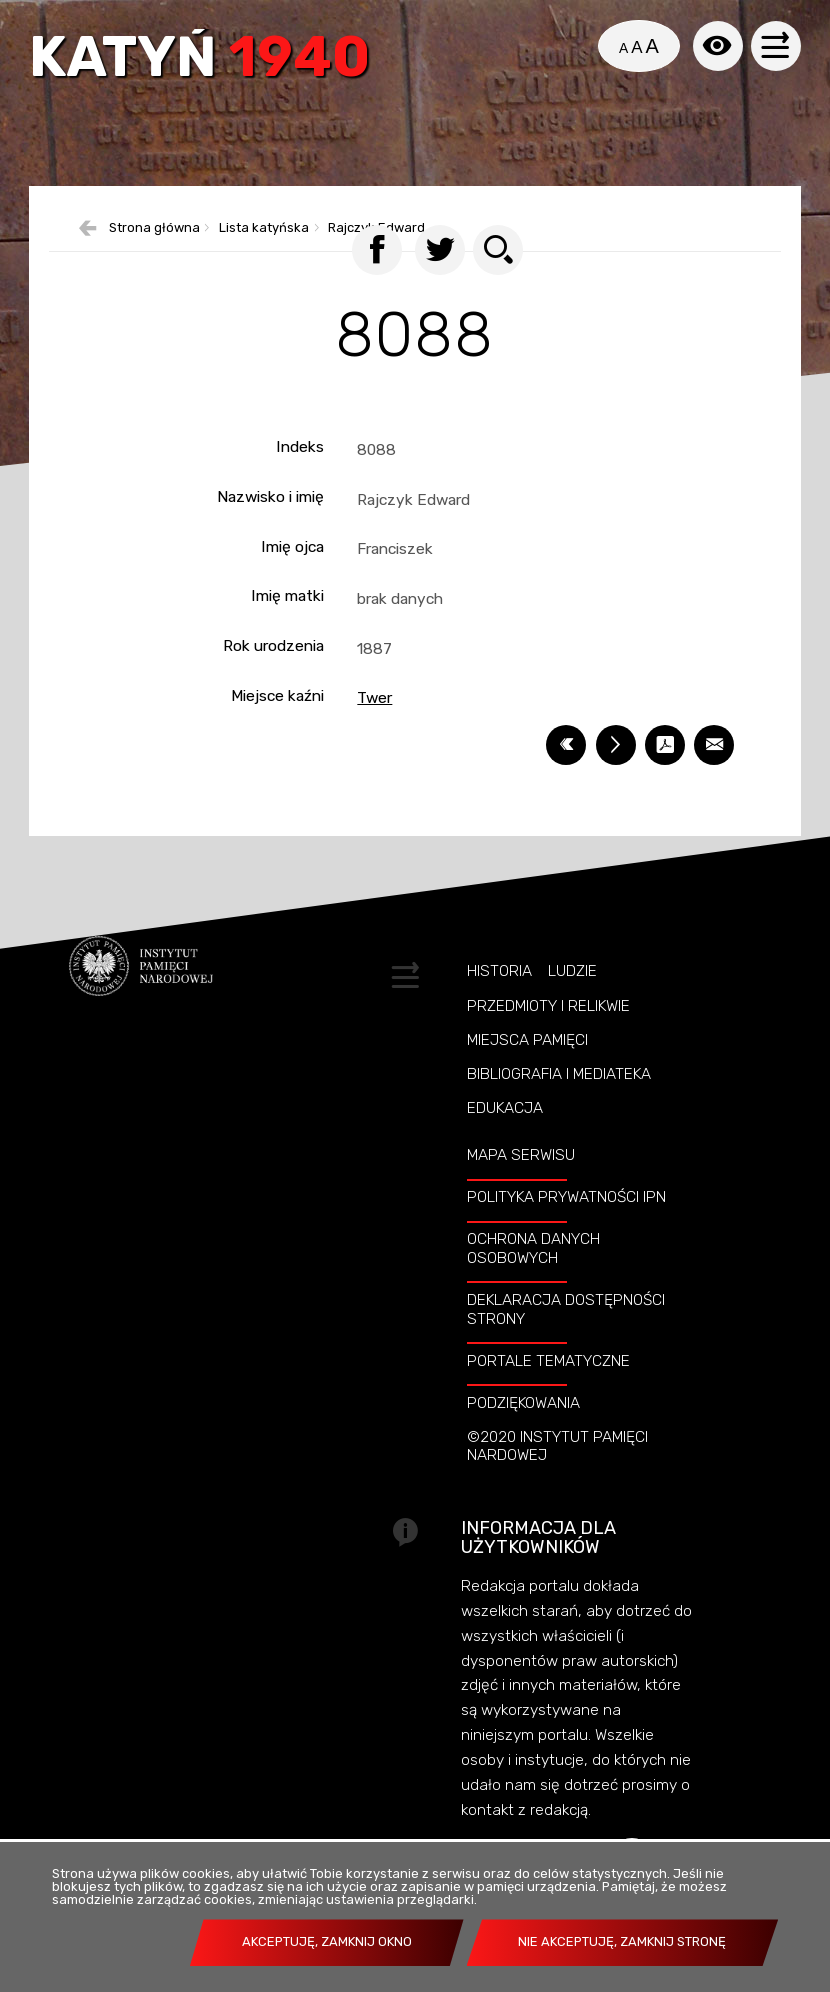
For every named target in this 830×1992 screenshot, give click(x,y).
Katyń (204, 62)
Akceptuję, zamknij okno (327, 1941)
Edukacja (505, 1142)
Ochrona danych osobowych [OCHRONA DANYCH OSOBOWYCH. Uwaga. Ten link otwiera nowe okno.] (533, 1282)
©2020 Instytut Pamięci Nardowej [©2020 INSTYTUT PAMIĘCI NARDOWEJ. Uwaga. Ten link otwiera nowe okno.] (557, 1480)
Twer (374, 732)
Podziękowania (523, 1437)
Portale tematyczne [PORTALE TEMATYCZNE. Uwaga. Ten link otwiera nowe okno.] (548, 1395)
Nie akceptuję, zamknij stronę (622, 1941)
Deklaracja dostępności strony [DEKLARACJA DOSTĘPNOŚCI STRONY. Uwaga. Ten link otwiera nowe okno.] (566, 1343)
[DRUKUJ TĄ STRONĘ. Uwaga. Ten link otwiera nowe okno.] (616, 779)
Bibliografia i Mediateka (559, 1108)
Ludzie (572, 1006)
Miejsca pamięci (527, 1074)
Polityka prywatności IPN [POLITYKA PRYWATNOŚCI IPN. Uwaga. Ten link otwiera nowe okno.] (566, 1231)
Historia (499, 1006)
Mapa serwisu (521, 1189)
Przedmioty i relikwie (548, 1040)
